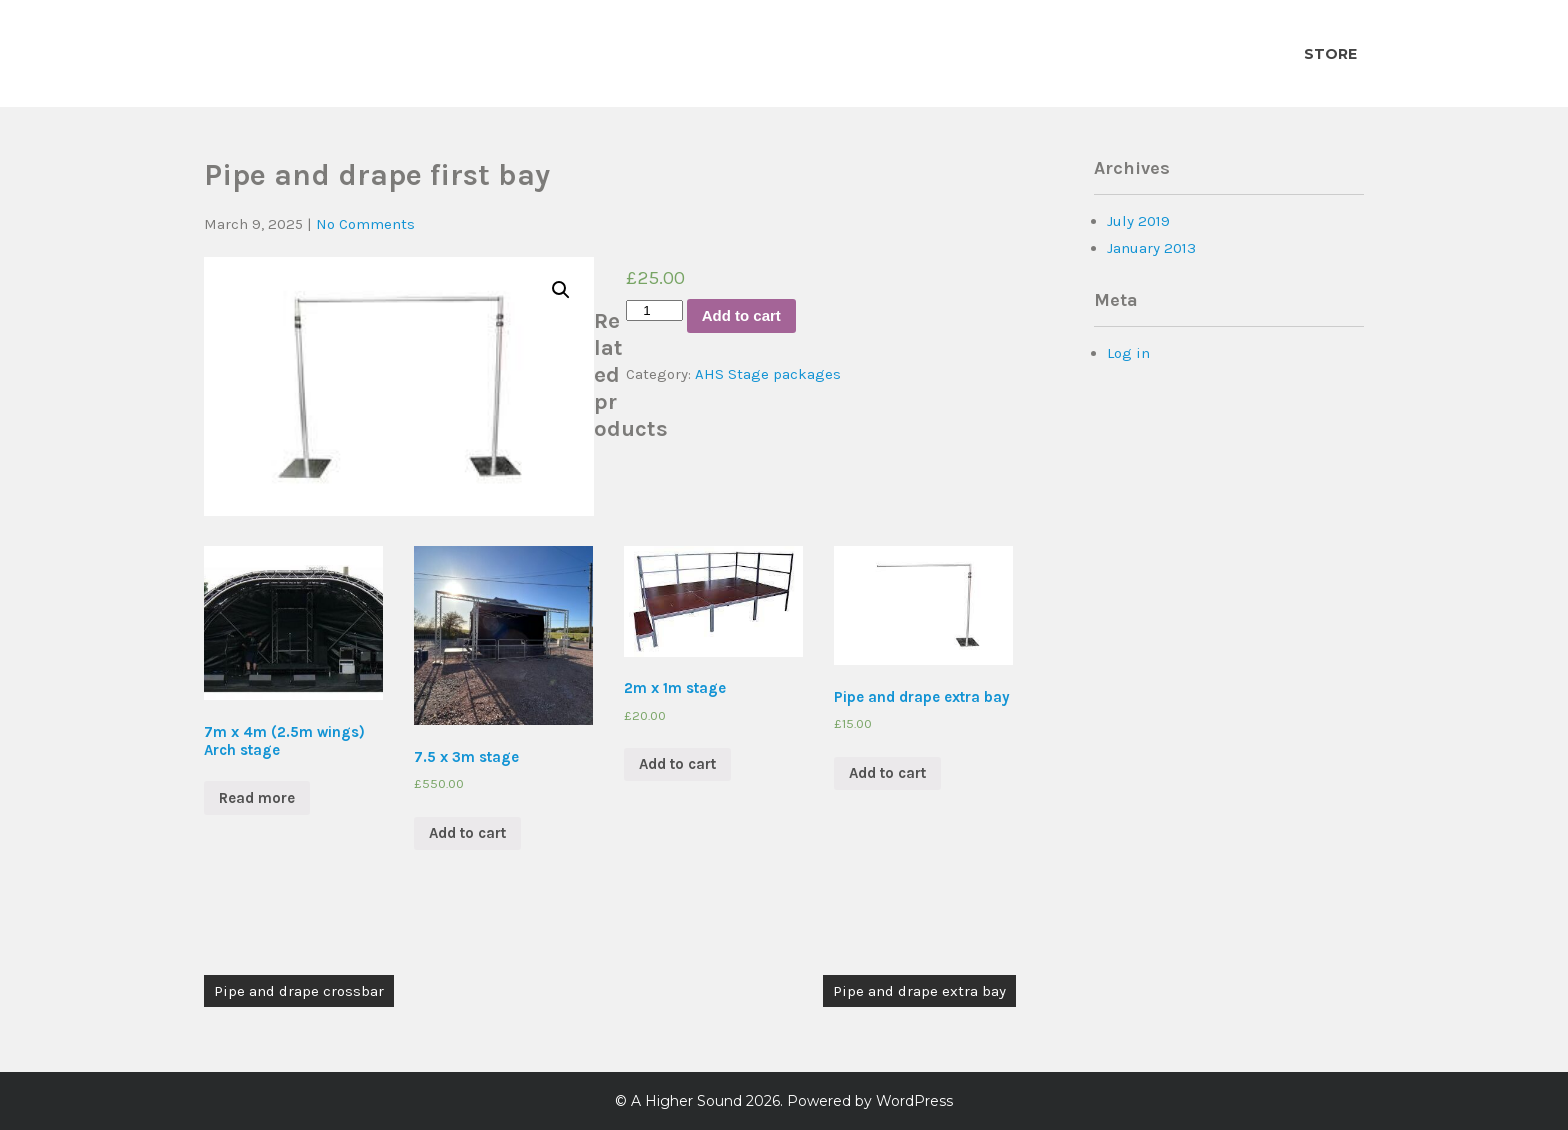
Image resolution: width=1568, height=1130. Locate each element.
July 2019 (1138, 221)
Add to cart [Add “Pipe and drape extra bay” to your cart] (887, 773)
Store (1330, 54)
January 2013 (1151, 248)
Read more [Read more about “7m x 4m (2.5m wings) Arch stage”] (257, 798)
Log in (1128, 353)
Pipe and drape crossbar (299, 991)
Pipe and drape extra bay (919, 991)
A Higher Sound (686, 1101)
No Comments (365, 224)
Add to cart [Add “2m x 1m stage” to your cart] (677, 764)
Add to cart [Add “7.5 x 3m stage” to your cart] (467, 833)
